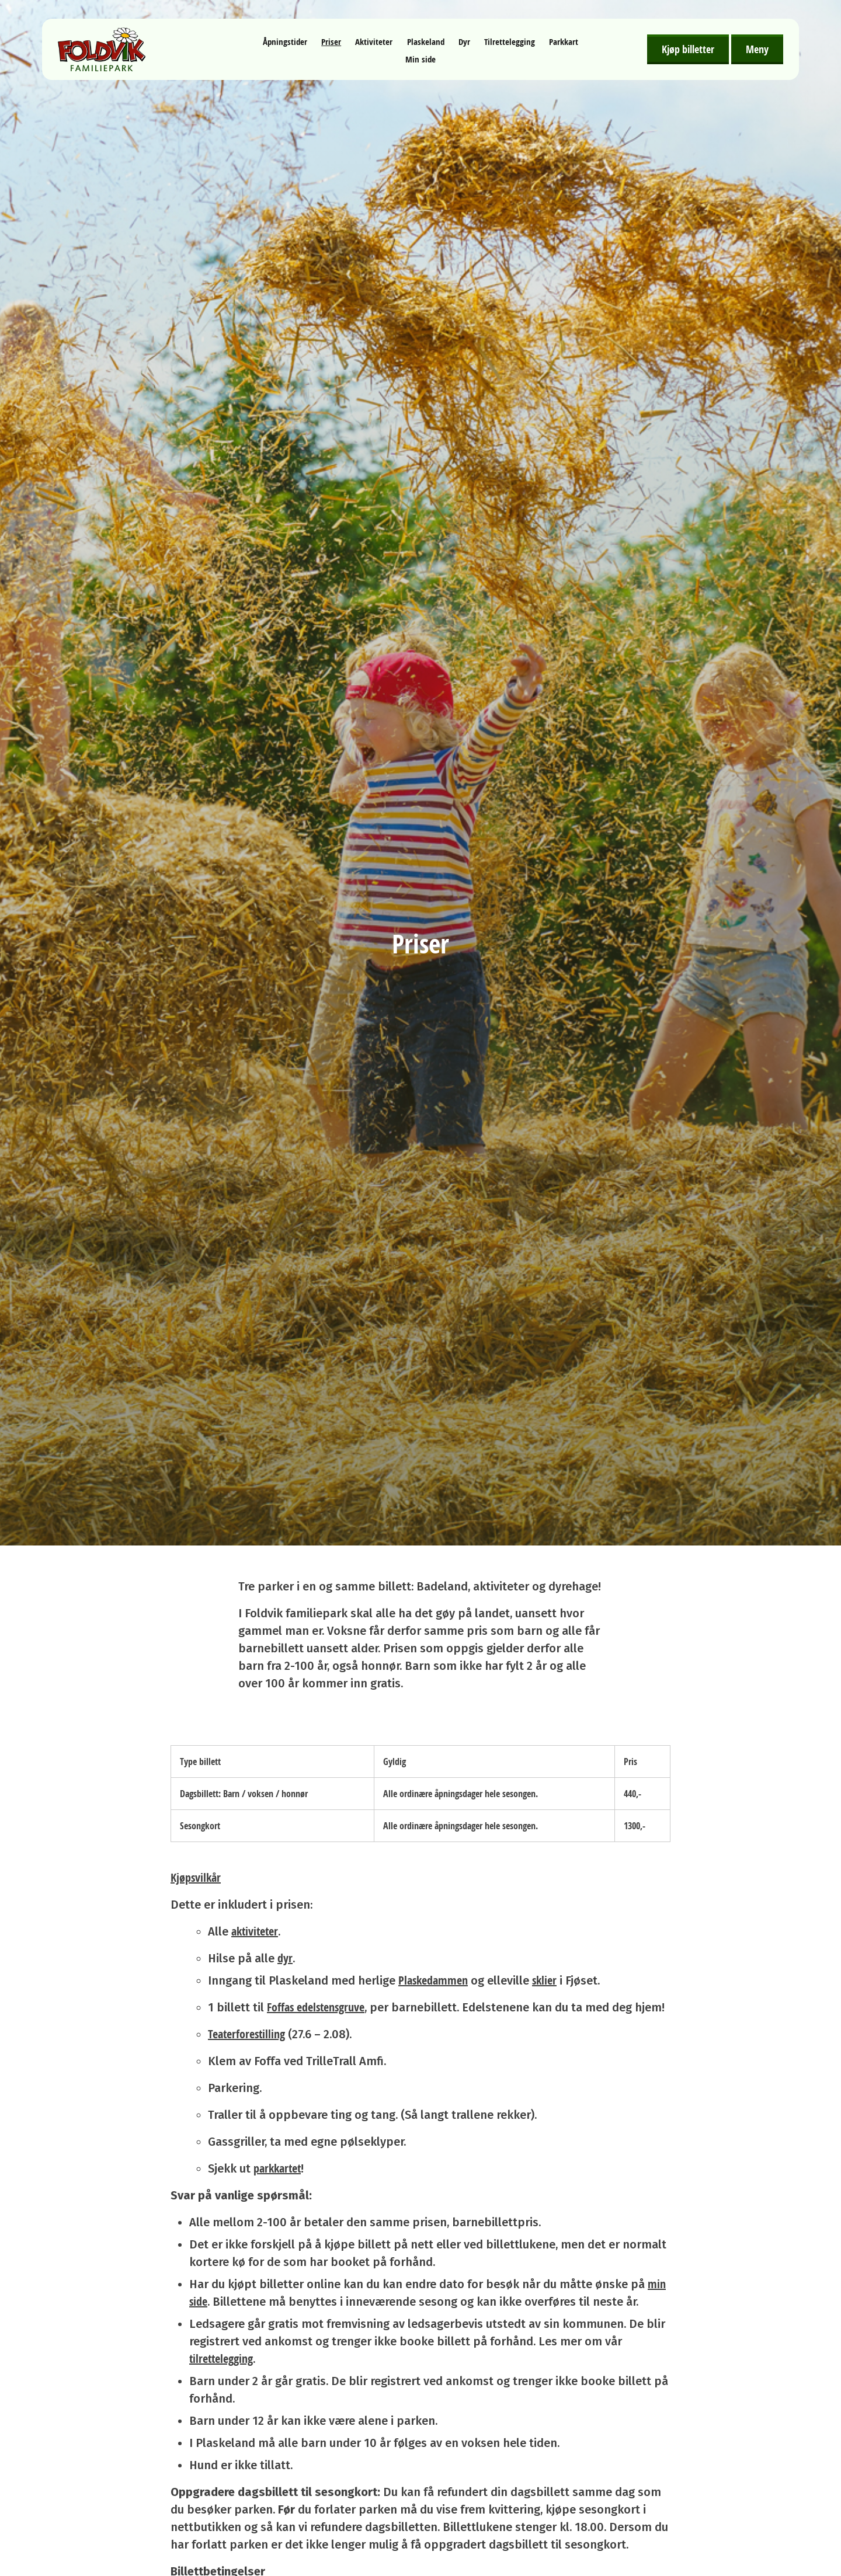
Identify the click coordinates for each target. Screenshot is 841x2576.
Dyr (464, 42)
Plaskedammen (433, 1980)
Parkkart (563, 42)
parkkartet (277, 2168)
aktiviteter (254, 1931)
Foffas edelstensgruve (315, 2007)
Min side (420, 59)
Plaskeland (425, 42)
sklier (544, 1980)
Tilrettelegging (509, 42)
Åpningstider (285, 42)
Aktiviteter (373, 42)
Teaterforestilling (246, 2034)
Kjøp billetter (688, 49)
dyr (285, 1958)
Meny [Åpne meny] (757, 49)
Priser (331, 42)
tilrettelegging (221, 2358)
